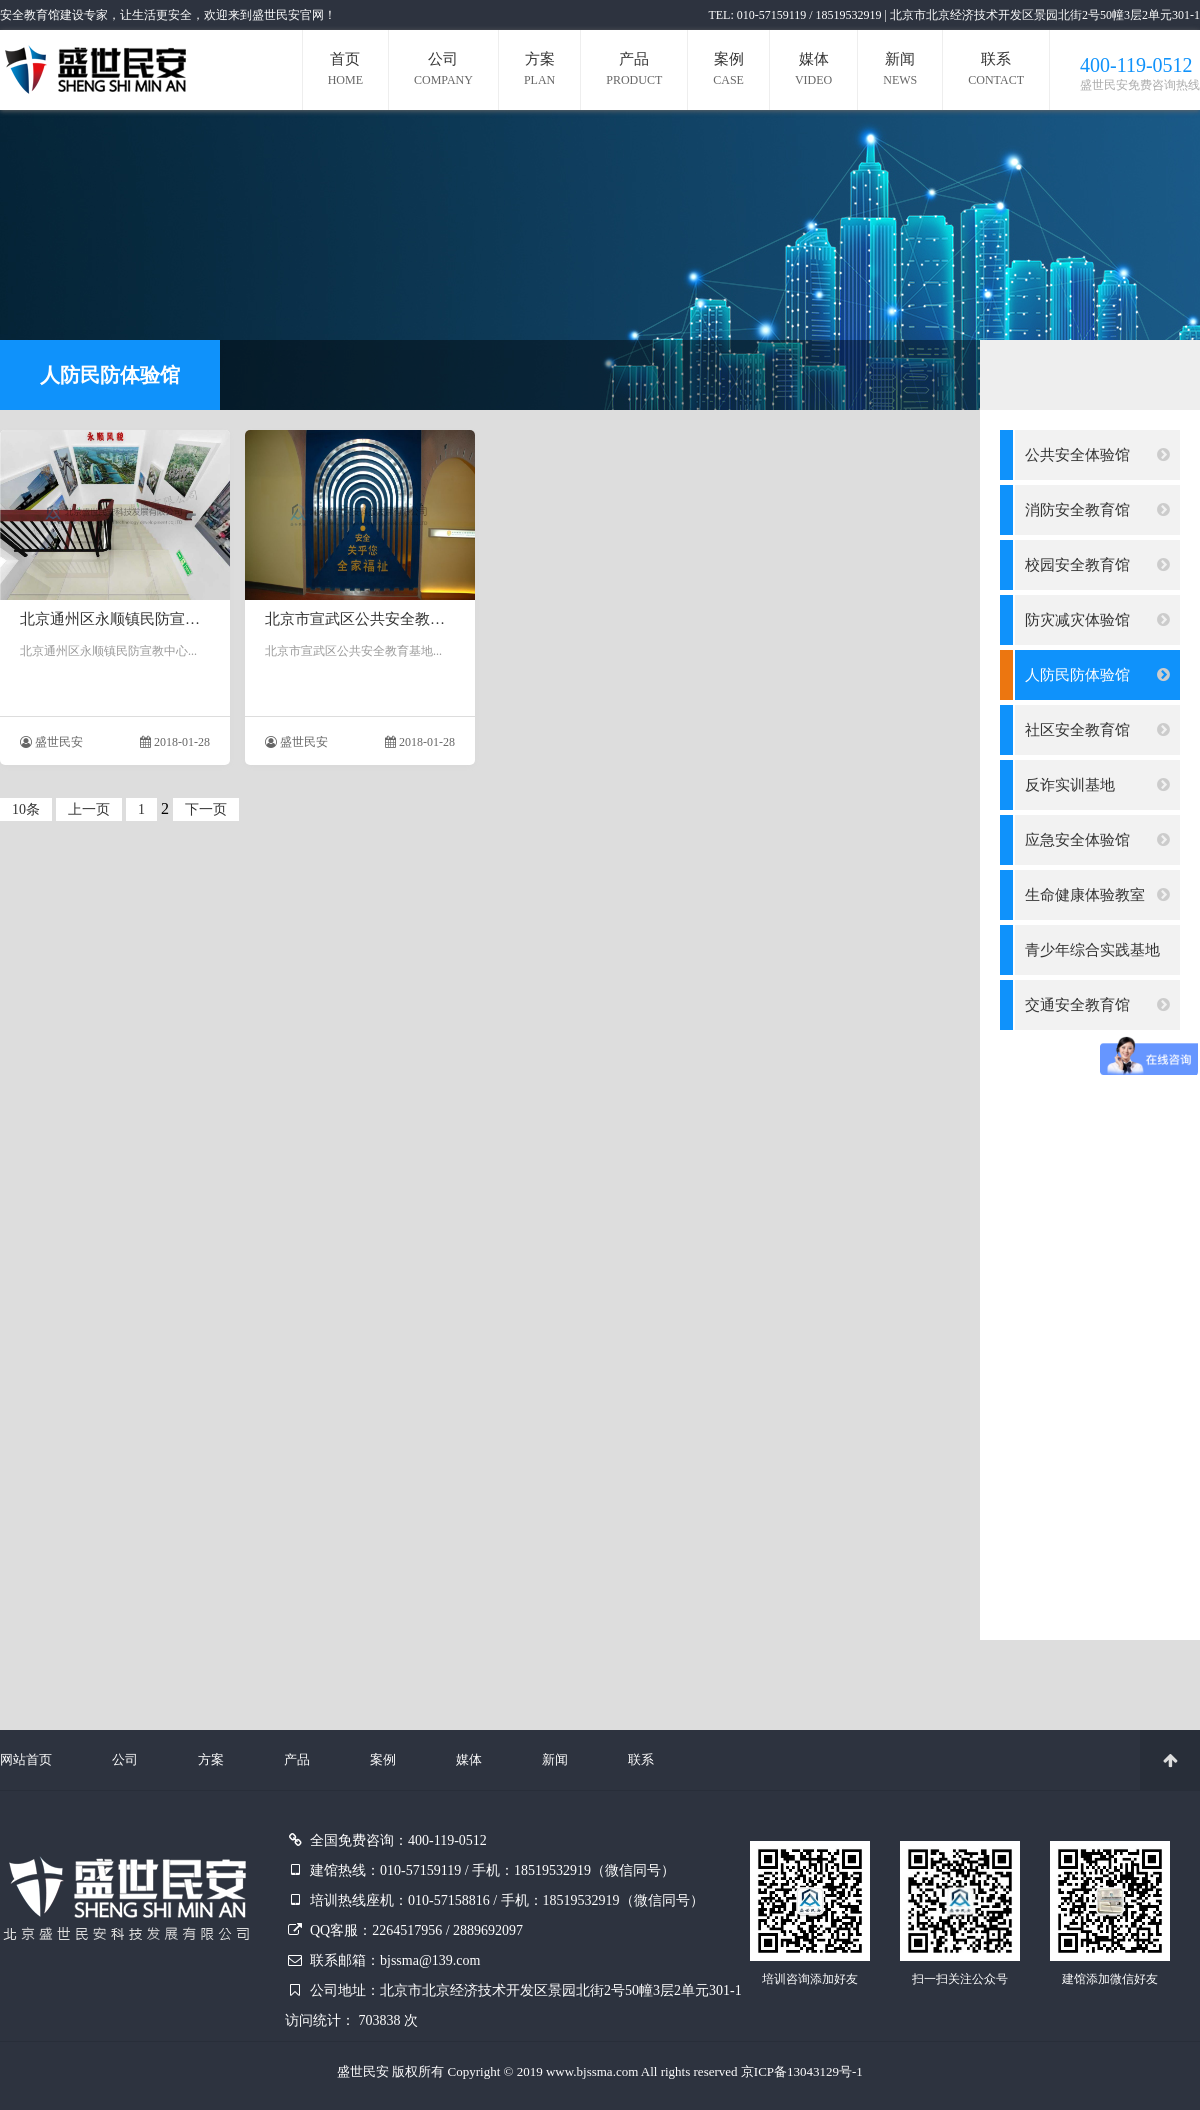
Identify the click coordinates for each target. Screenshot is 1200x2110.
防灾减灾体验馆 (1097, 620)
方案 (539, 71)
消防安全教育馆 (1097, 510)
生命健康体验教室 (1097, 895)
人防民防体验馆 (1097, 675)
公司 (443, 71)
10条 (26, 809)
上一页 (89, 809)
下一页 (206, 809)
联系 (996, 71)
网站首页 (26, 1759)
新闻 (900, 71)
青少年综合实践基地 (1097, 958)
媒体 (813, 71)
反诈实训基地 (1097, 785)
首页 (345, 71)
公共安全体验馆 (1097, 455)
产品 (634, 71)
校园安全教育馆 (1097, 565)
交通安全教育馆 (1097, 1005)
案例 (728, 71)
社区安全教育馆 (1097, 730)
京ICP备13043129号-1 (802, 2071)
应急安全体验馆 (1097, 840)
